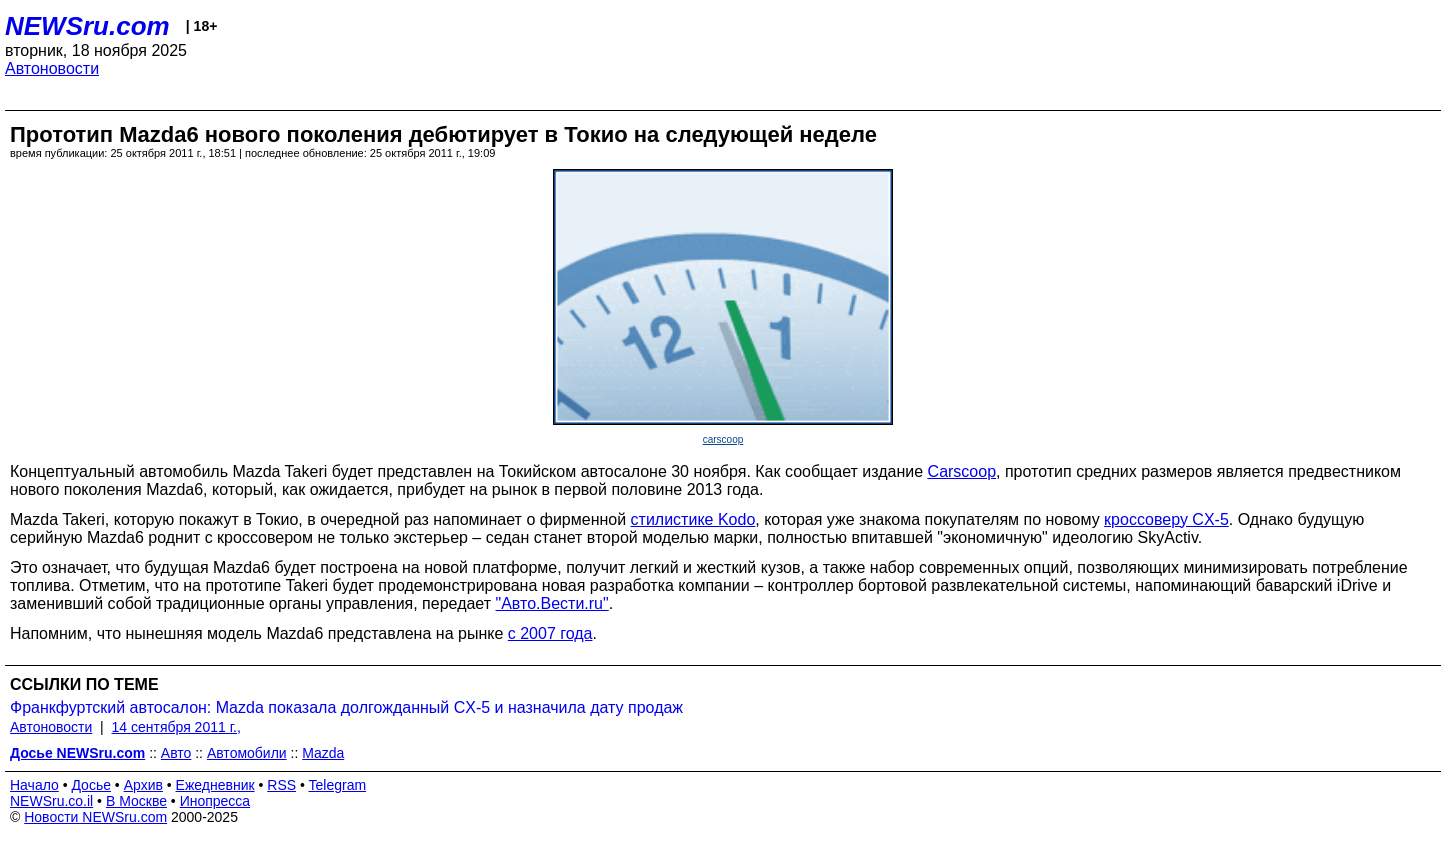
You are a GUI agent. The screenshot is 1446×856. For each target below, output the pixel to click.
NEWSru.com (87, 26)
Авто (176, 753)
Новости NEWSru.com (95, 817)
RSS (281, 785)
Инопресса (215, 801)
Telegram (338, 785)
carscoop (723, 439)
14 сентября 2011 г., (176, 727)
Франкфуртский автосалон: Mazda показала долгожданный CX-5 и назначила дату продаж (346, 707)
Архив (143, 785)
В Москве (136, 801)
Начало (34, 785)
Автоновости (52, 68)
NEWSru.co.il (51, 801)
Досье (91, 785)
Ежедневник (215, 785)
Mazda (323, 753)
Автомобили (247, 753)
